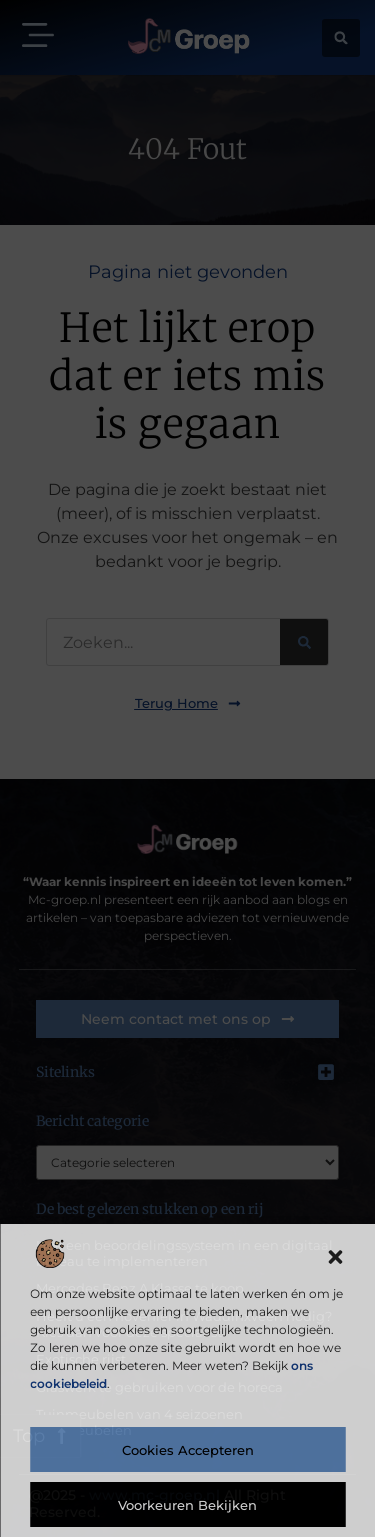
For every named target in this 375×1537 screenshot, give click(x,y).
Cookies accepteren (188, 1450)
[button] (335, 1257)
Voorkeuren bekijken (187, 1505)
